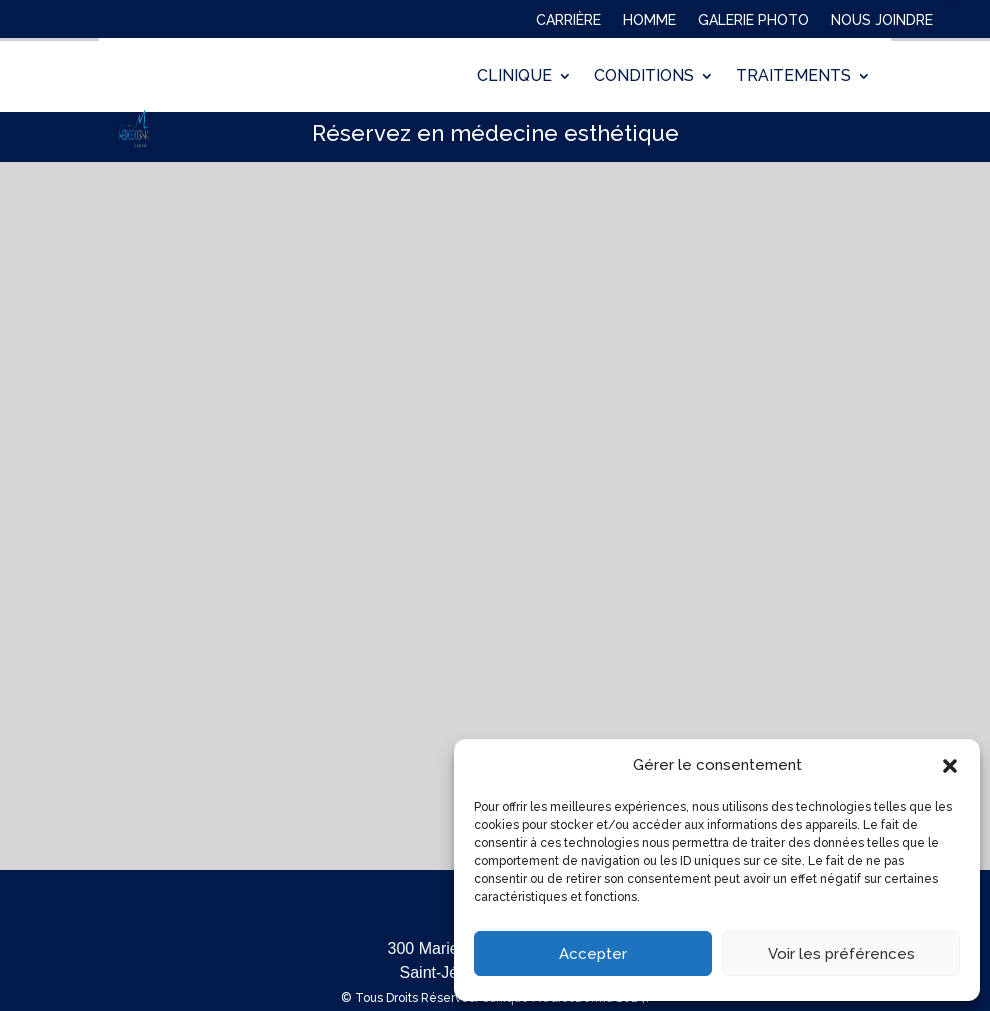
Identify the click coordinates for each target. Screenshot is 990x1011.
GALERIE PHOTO (753, 24)
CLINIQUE (514, 75)
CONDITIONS (644, 75)
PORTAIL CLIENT (805, 151)
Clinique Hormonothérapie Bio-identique (567, 151)
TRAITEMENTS (793, 75)
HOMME (649, 24)
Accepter (593, 954)
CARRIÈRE (568, 24)
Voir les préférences (841, 954)
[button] (950, 766)
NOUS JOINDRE (882, 24)
